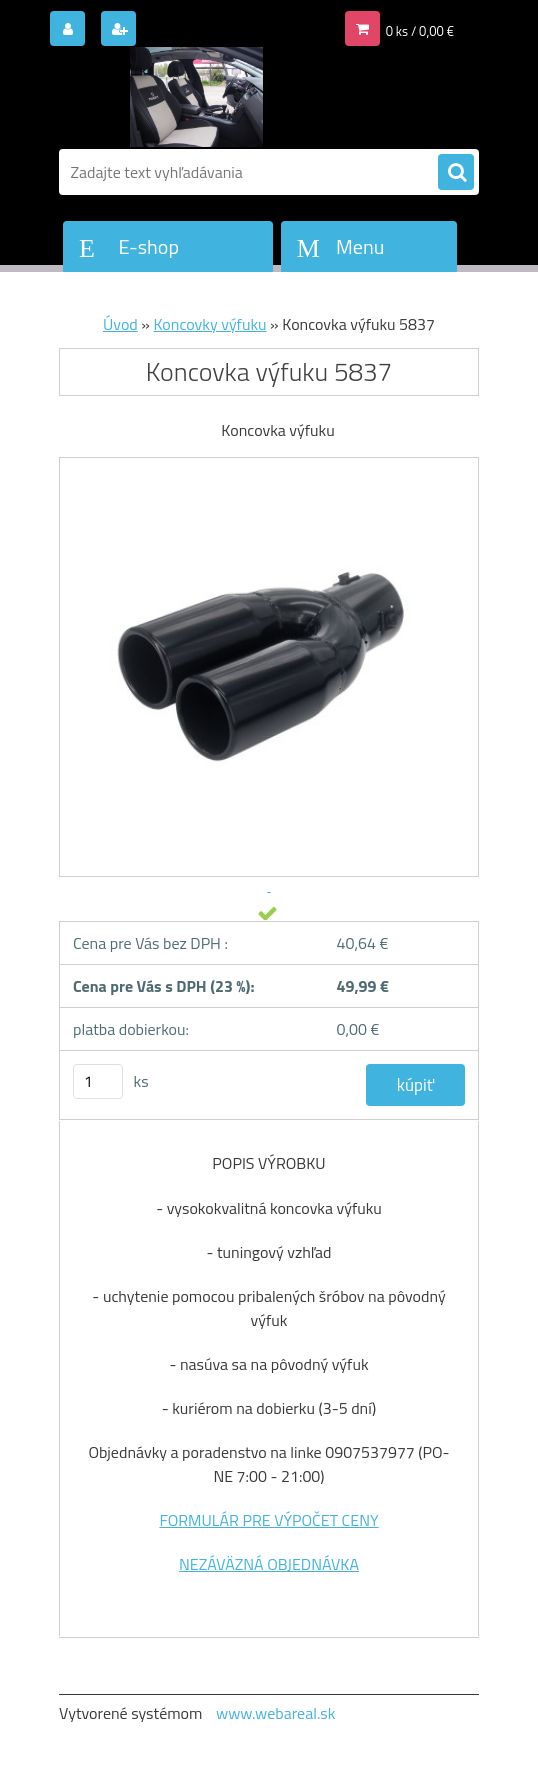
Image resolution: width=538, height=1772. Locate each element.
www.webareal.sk (276, 1713)
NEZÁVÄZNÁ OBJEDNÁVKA (269, 1564)
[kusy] (98, 1081)
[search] (456, 173)
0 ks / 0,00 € (420, 31)
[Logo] (196, 97)
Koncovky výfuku (210, 324)
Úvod (120, 324)
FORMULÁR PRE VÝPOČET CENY (268, 1520)
